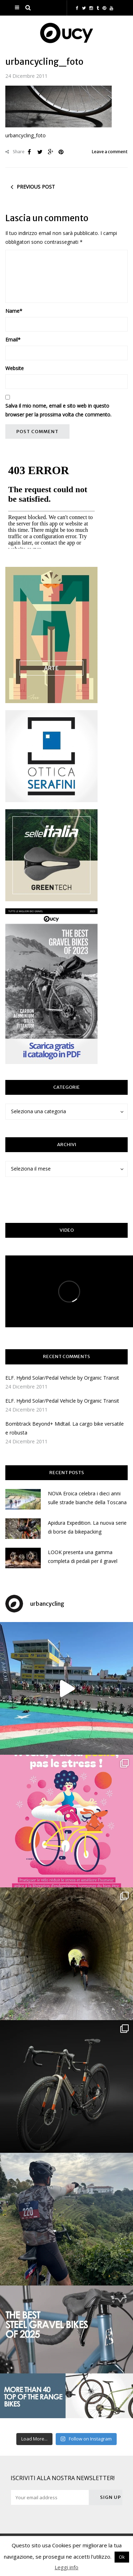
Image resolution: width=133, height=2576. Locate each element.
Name (13, 310)
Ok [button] (122, 2557)
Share (14, 151)
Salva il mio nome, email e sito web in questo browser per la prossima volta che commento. (58, 410)
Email (13, 339)
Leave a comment (110, 151)
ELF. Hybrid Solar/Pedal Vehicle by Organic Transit (62, 1377)
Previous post (36, 186)
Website (14, 368)
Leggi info (66, 2567)
